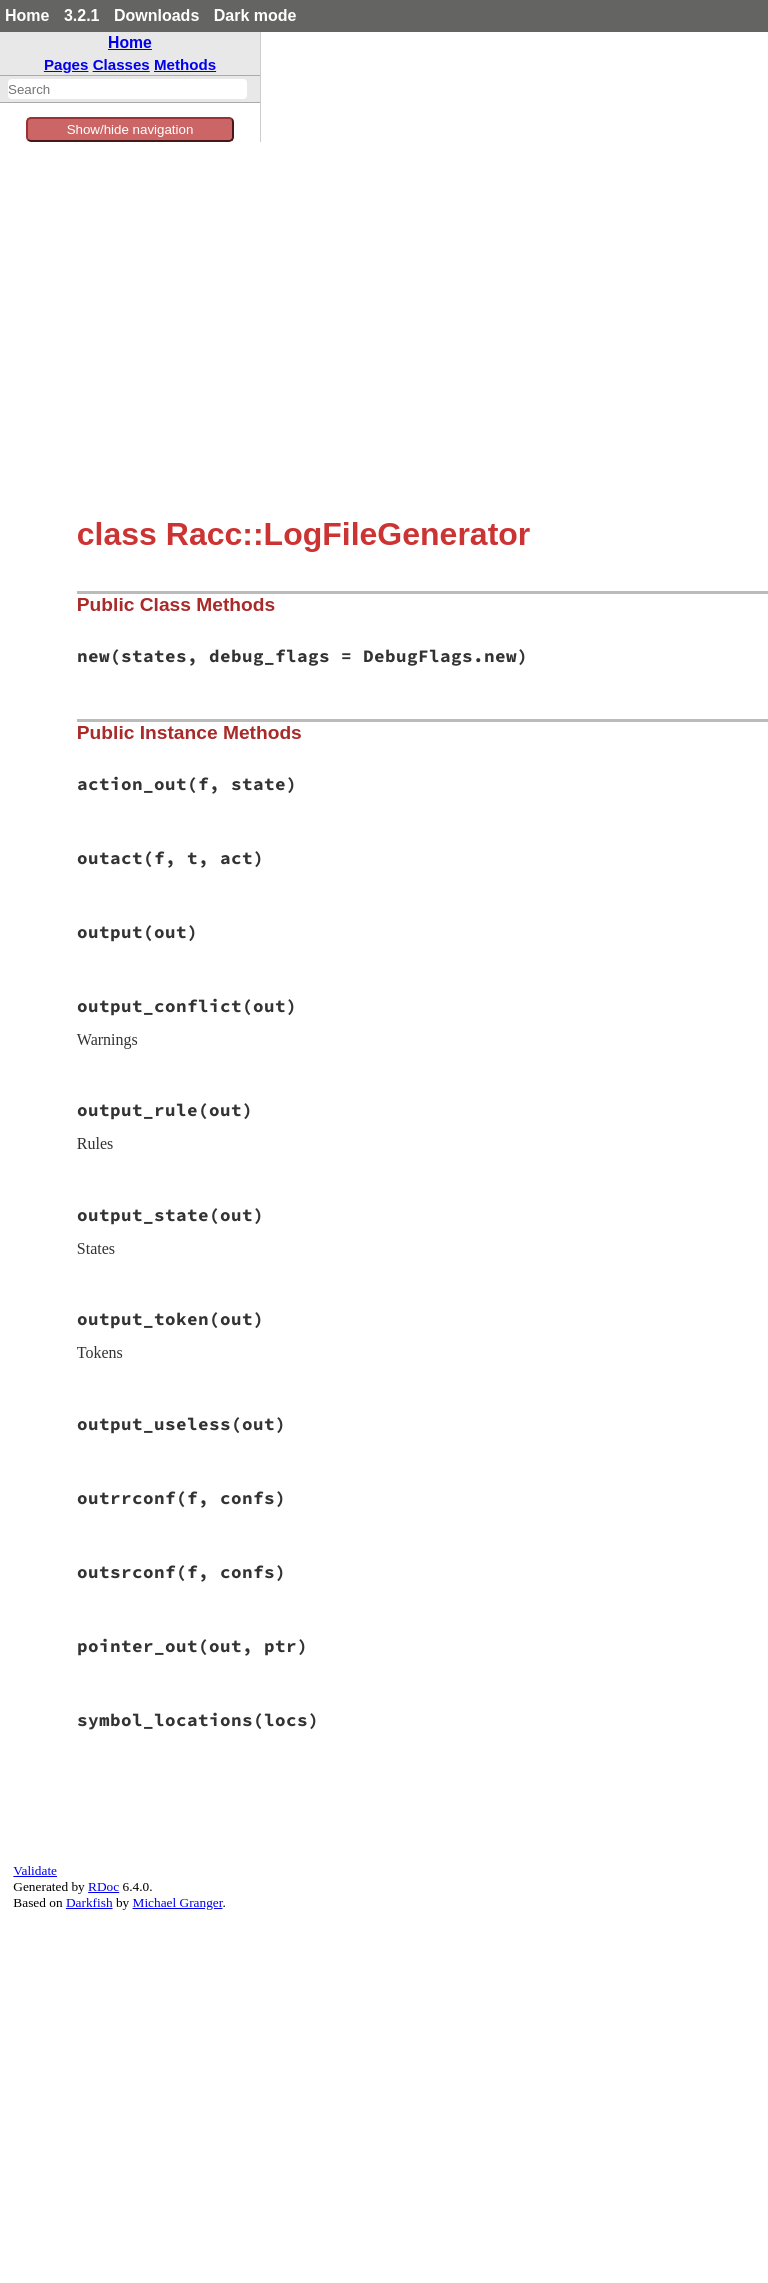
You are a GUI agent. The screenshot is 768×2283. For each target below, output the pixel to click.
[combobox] (127, 89)
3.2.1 (82, 15)
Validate (35, 1870)
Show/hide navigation (130, 129)
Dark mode (255, 15)
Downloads (156, 15)
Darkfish (89, 1902)
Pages (66, 64)
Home (27, 15)
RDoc (103, 1886)
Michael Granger (178, 1902)
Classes (121, 64)
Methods (185, 64)
